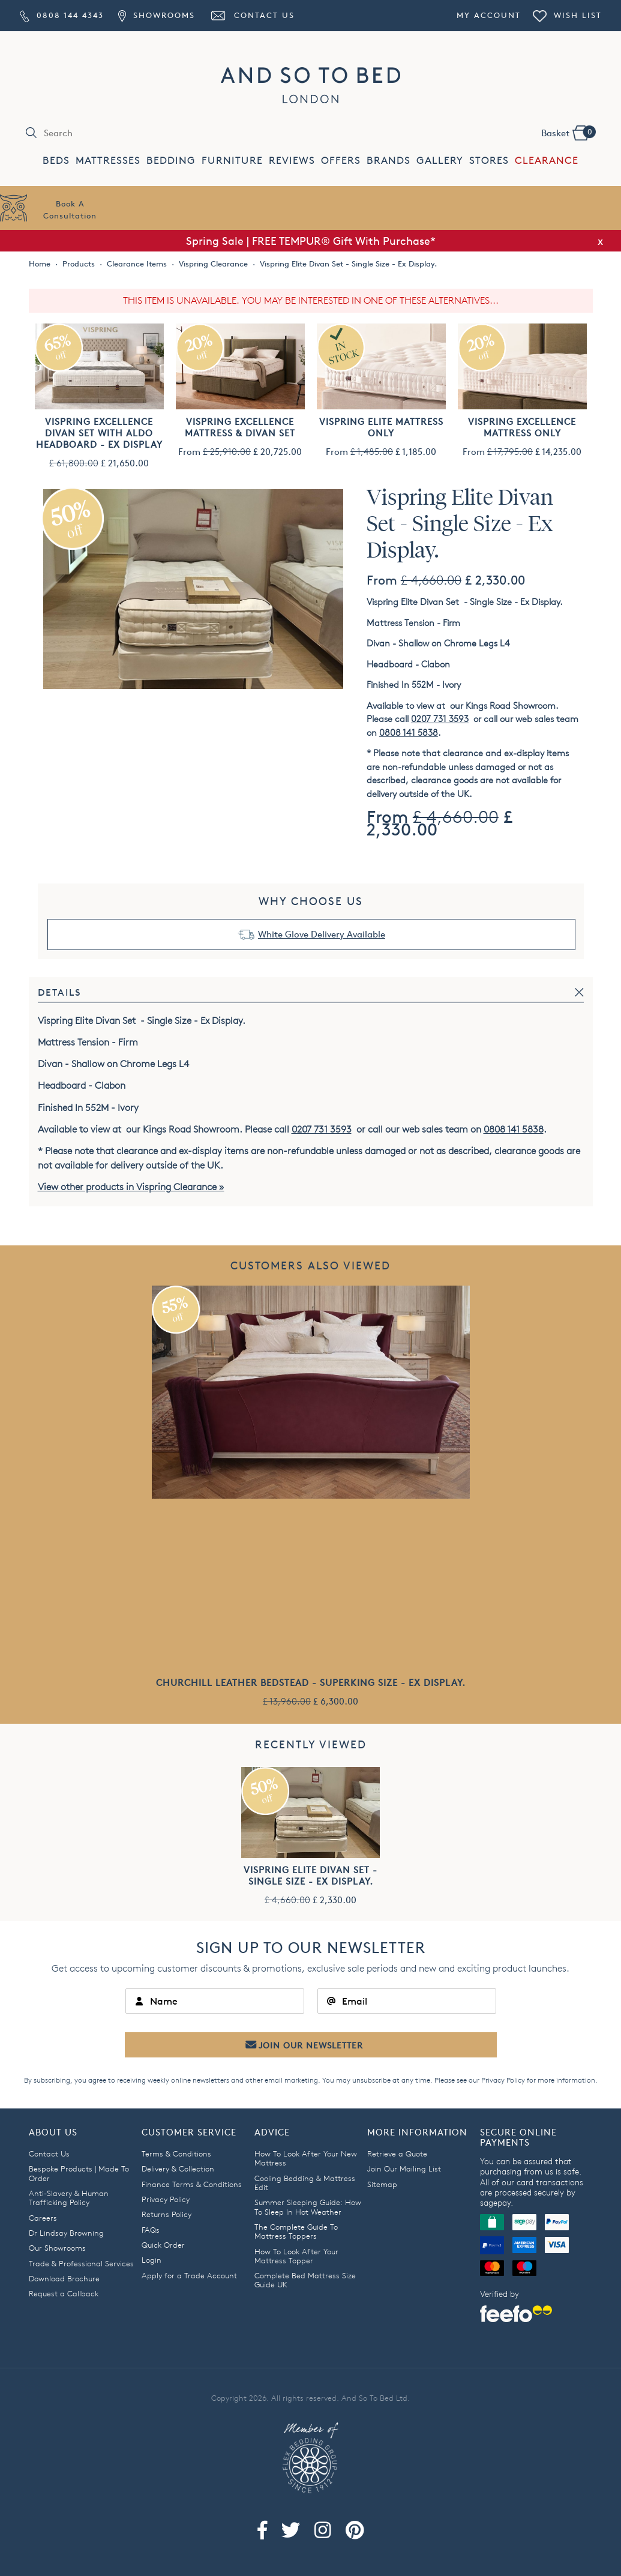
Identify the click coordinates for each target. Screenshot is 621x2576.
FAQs (151, 2229)
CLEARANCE (546, 160)
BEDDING (171, 160)
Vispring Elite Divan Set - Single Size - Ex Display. (310, 1875)
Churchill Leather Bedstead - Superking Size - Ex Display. (311, 1682)
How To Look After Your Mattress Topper (296, 2255)
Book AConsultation (70, 209)
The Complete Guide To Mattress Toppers (296, 2231)
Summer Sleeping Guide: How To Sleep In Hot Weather (307, 2206)
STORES (489, 160)
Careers (43, 2217)
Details (60, 992)
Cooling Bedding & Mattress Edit (304, 2182)
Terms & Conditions (176, 2153)
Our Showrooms (57, 2247)
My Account (489, 15)
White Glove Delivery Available (321, 934)
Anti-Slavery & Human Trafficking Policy (69, 2197)
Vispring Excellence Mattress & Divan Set (240, 427)
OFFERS (341, 160)
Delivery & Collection (178, 2168)
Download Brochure (64, 2278)
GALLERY (439, 160)
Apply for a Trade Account (189, 2275)
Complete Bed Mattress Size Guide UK (305, 2280)
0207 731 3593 (440, 718)
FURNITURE (232, 160)
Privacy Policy (503, 2079)
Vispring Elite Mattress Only (381, 427)
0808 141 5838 (408, 732)
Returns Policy (166, 2214)
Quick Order (163, 2244)
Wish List (567, 15)
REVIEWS (292, 160)
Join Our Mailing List (404, 2168)
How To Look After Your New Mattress (305, 2158)
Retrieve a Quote (397, 2153)
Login (151, 2260)
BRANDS (388, 160)
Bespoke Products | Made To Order (79, 2173)
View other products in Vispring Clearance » (131, 1187)
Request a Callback (63, 2293)
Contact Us (252, 15)
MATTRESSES (108, 160)
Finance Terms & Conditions (192, 2184)
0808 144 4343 (62, 15)
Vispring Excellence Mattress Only (522, 427)
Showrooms (156, 15)
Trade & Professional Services (81, 2263)
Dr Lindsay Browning (66, 2232)
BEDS (56, 160)
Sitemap (382, 2184)
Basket (568, 132)
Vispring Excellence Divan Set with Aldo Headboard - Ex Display (99, 433)
